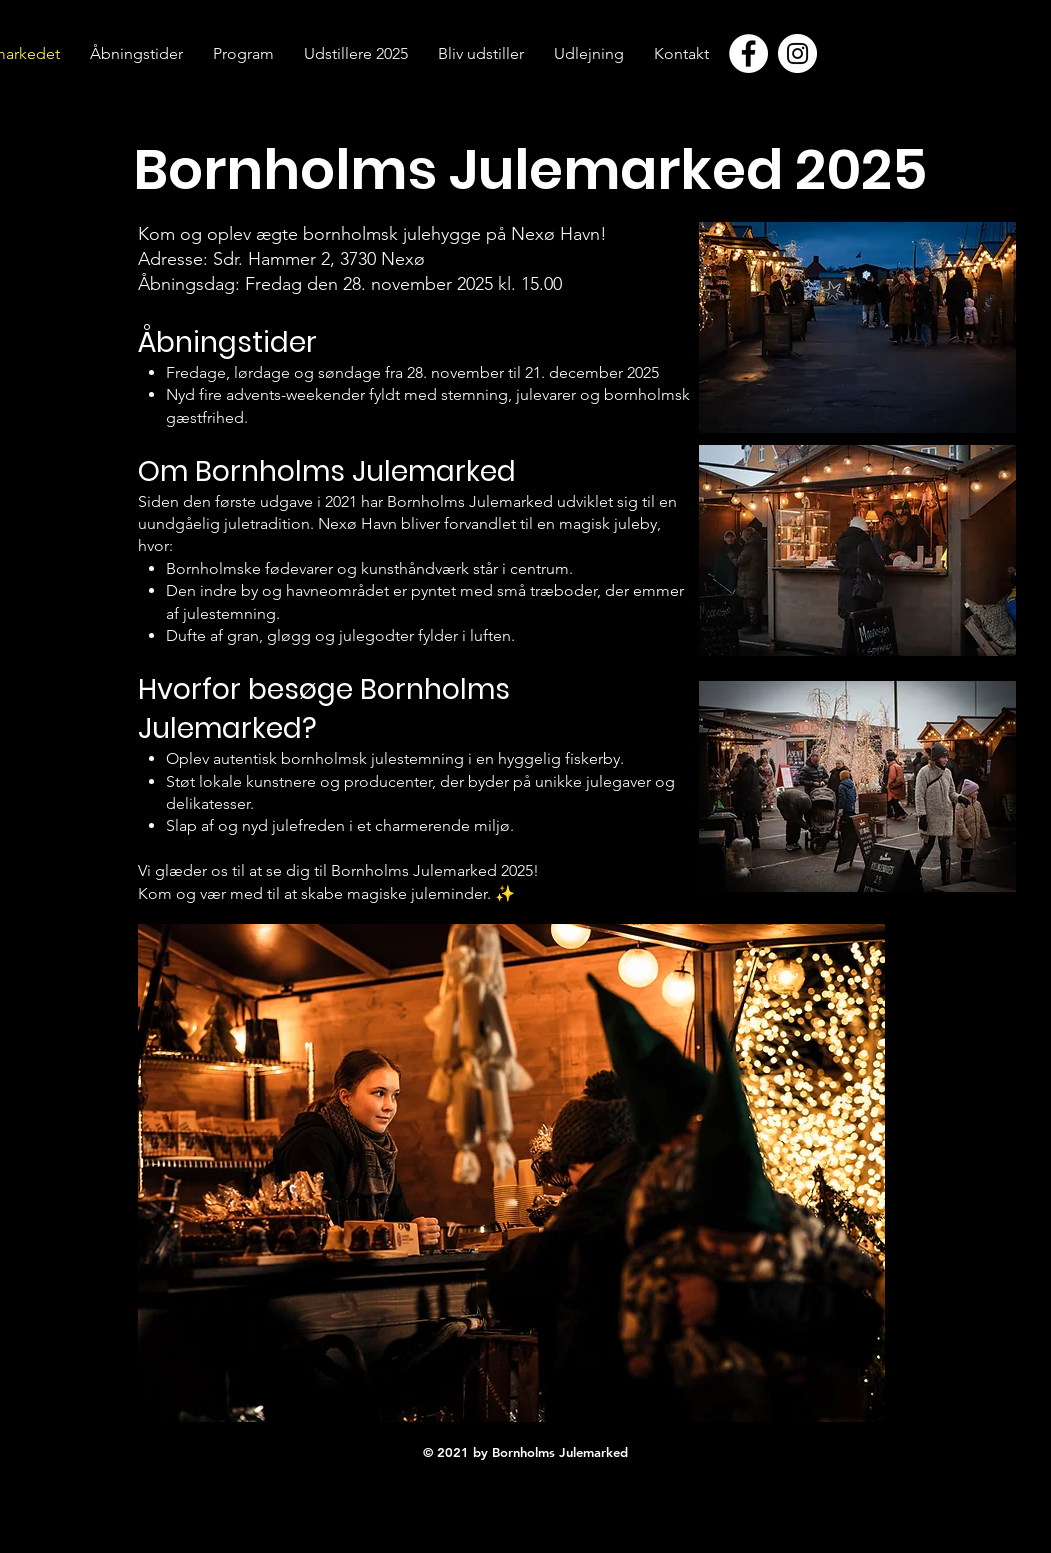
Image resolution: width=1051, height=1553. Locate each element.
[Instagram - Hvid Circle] (797, 53)
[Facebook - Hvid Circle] (748, 53)
